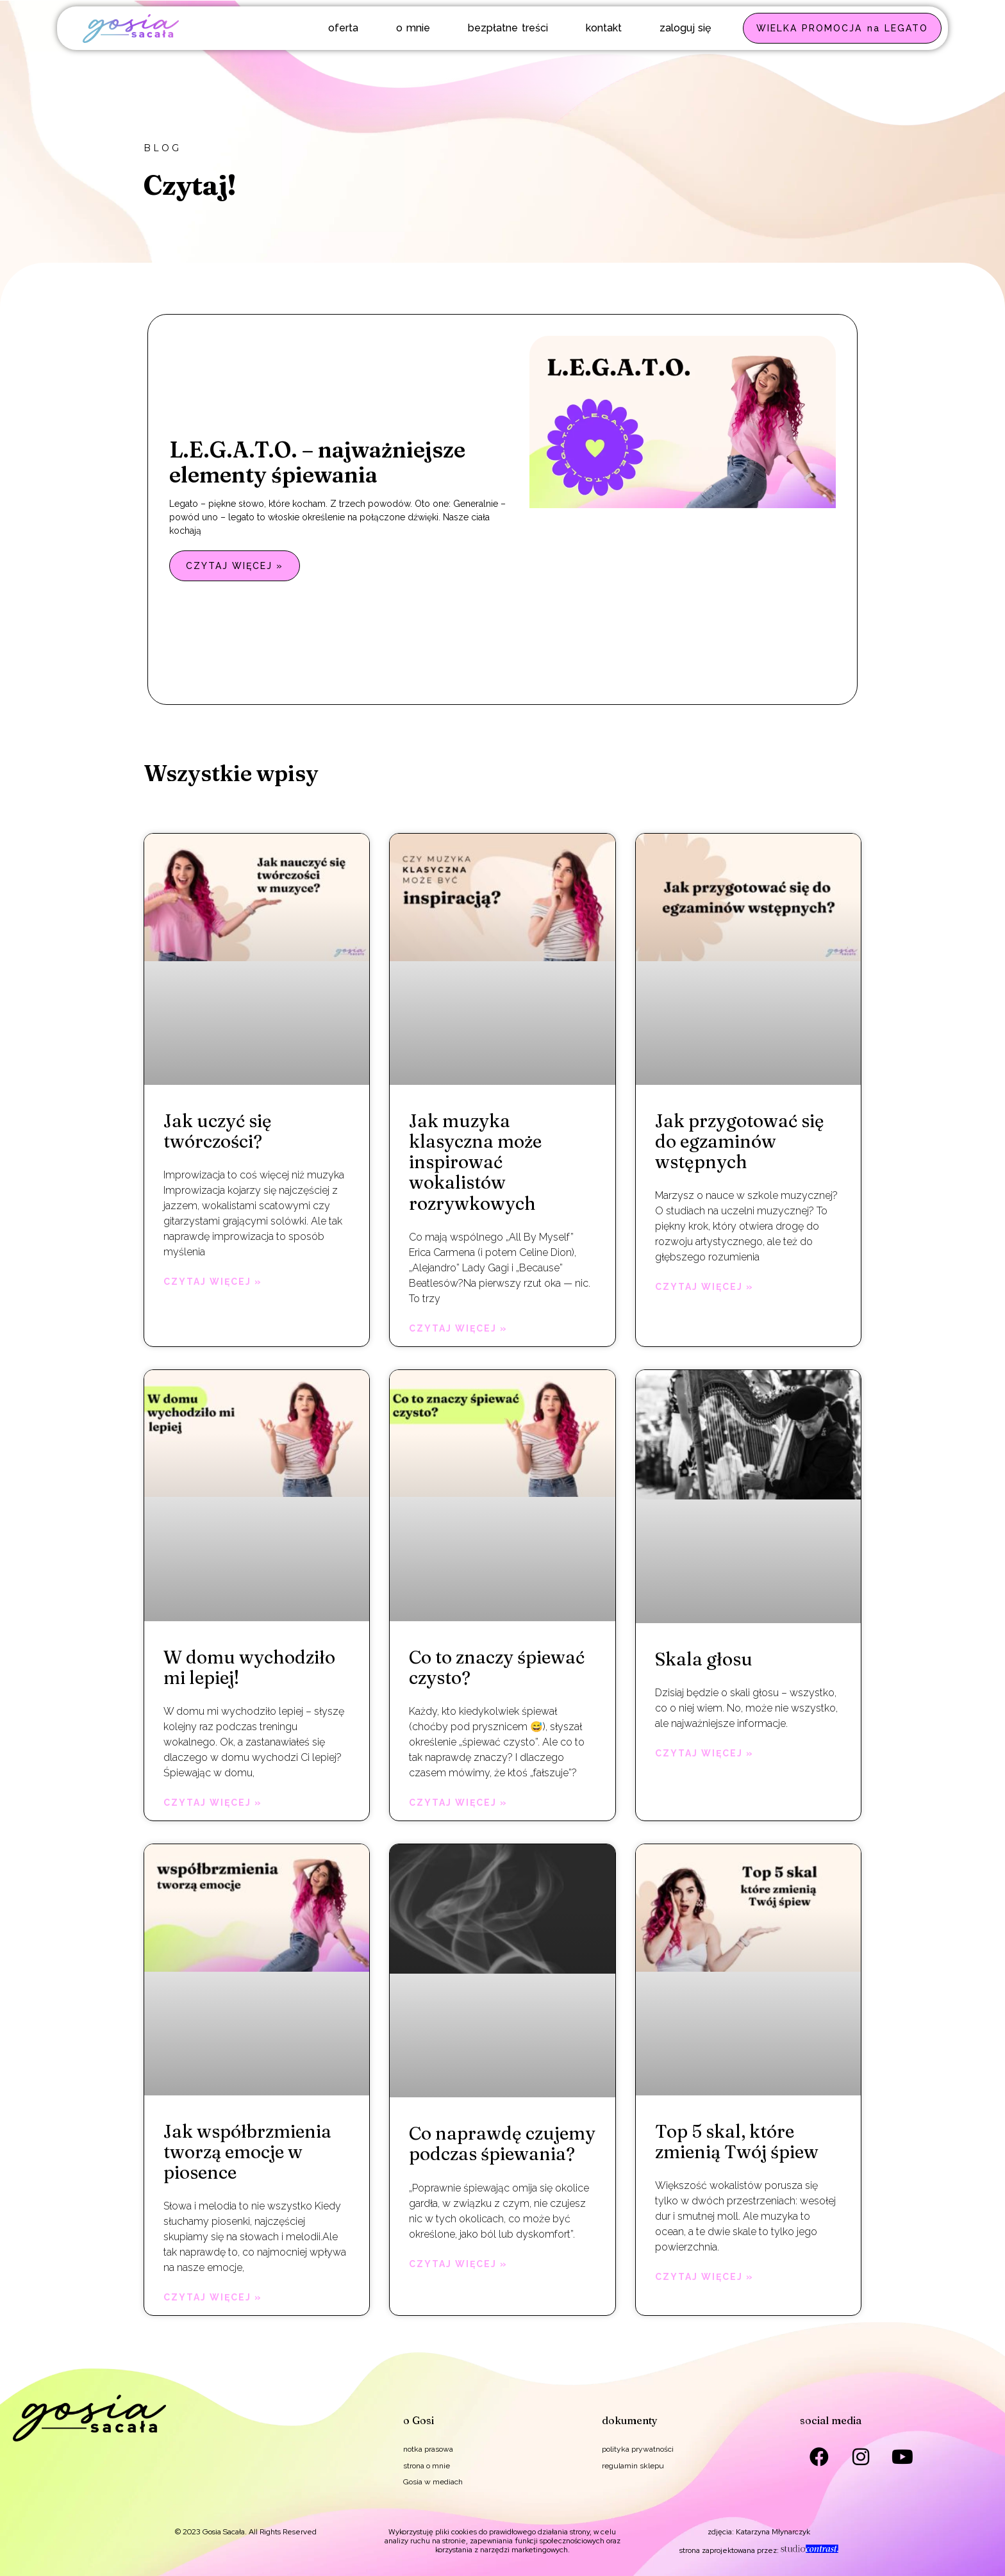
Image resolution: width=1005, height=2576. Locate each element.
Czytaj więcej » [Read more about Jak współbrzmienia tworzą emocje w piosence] (212, 2297)
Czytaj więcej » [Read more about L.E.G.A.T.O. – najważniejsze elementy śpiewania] (234, 566)
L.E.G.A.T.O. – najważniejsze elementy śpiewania (317, 462)
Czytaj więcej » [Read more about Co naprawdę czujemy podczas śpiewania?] (458, 2264)
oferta (343, 28)
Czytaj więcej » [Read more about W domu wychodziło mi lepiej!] (212, 1802)
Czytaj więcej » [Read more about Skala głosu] (704, 1753)
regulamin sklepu (633, 2465)
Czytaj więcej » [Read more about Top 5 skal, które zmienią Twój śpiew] (704, 2277)
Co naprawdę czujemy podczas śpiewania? (502, 2143)
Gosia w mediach (433, 2481)
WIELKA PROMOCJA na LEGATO (842, 28)
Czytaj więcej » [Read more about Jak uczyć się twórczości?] (212, 1281)
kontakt (604, 28)
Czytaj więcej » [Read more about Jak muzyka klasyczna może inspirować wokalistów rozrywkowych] (458, 1328)
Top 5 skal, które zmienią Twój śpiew (736, 2141)
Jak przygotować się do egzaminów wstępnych (739, 1141)
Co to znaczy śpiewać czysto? (497, 1667)
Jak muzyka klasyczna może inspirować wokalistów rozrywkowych (475, 1162)
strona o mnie (426, 2465)
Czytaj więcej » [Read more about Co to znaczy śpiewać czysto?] (458, 1802)
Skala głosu (703, 1659)
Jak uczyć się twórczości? (217, 1131)
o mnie (413, 28)
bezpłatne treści (508, 28)
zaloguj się (685, 28)
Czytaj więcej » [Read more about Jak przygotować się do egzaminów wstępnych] (704, 1287)
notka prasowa (428, 2449)
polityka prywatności (638, 2449)
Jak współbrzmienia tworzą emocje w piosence (247, 2151)
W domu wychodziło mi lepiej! (249, 1667)
